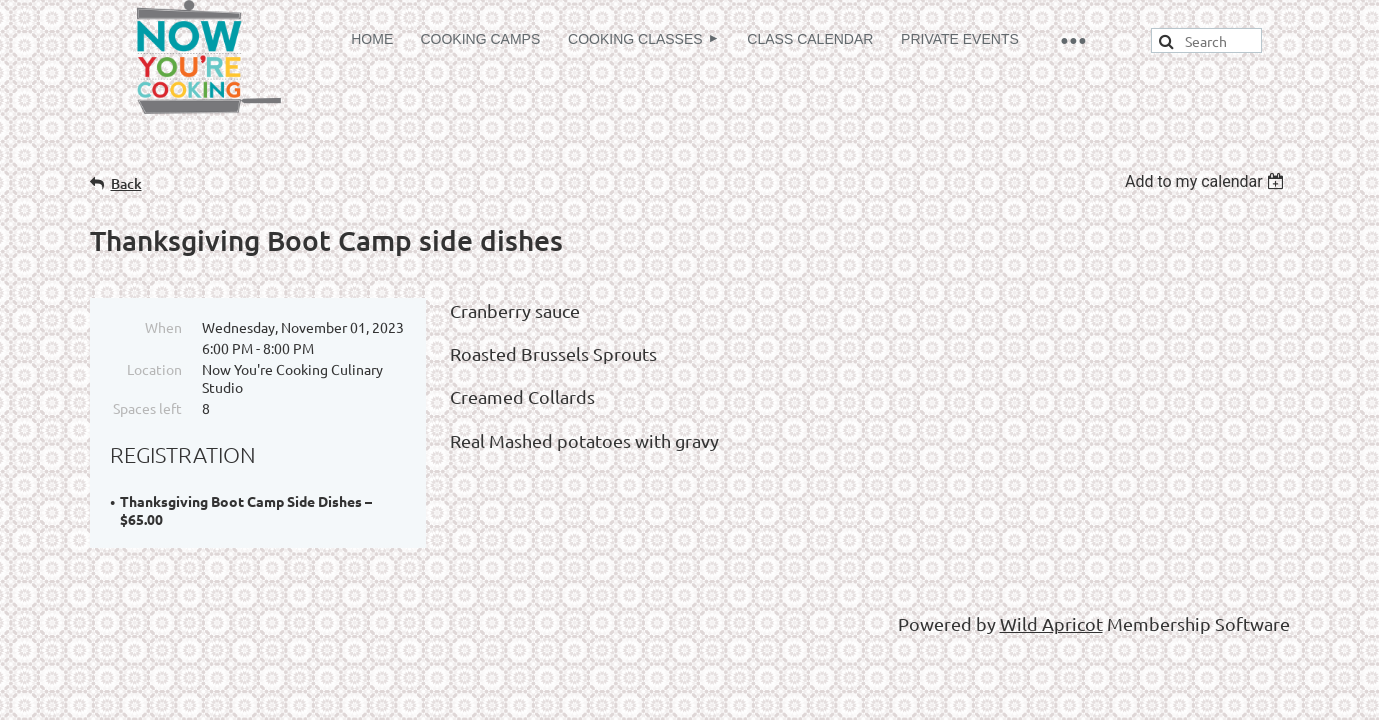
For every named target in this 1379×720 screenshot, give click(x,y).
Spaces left (147, 408)
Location (154, 369)
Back (126, 183)
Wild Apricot (1051, 623)
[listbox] (1207, 181)
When (163, 327)
